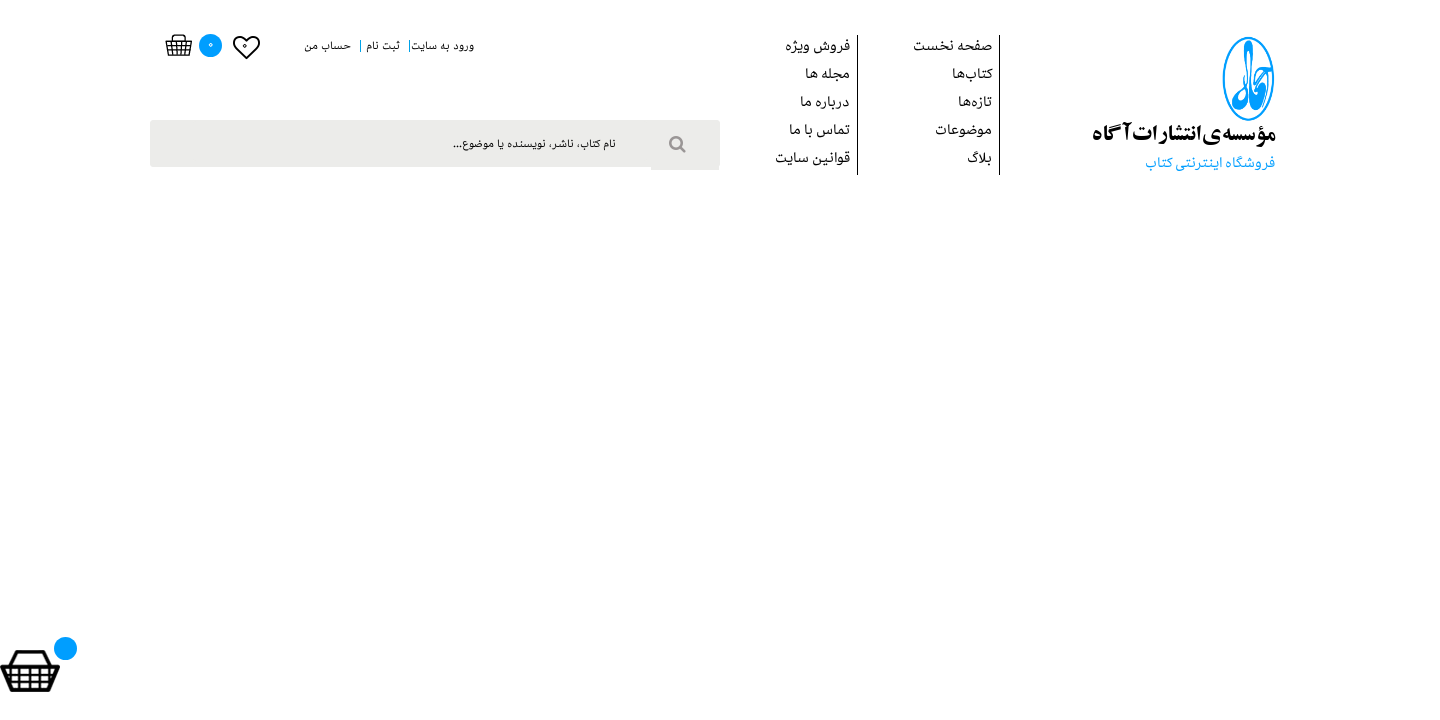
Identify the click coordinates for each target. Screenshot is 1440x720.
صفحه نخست (952, 48)
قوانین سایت (812, 160)
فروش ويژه (817, 48)
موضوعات (963, 132)
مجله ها (827, 76)
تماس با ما (819, 132)
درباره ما (825, 104)
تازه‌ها (975, 104)
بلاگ (979, 160)
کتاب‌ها (972, 76)
